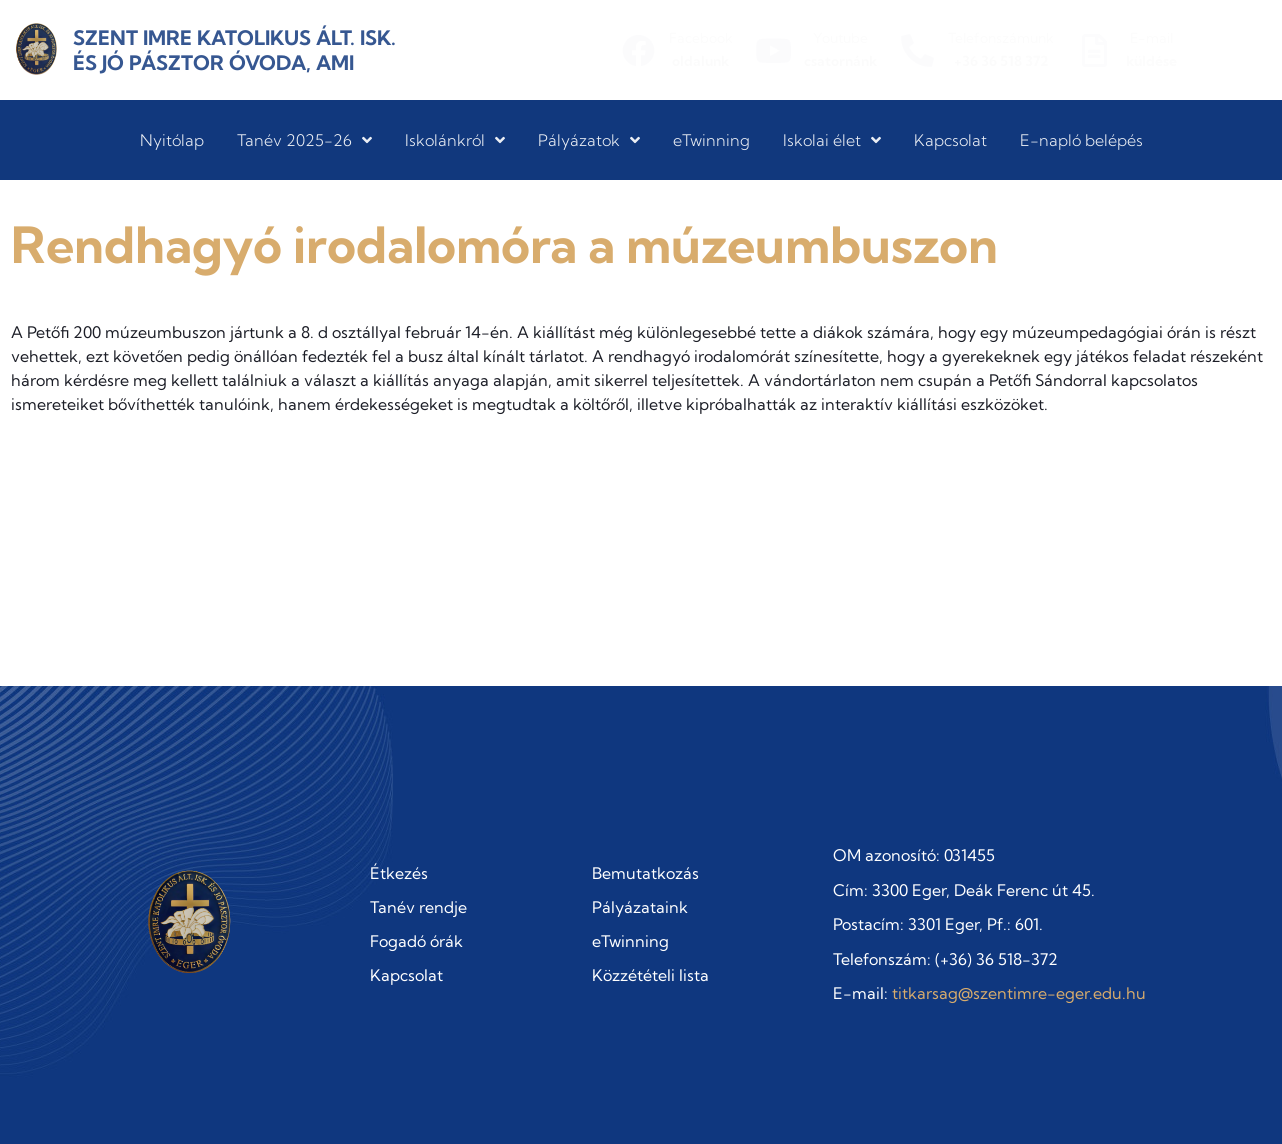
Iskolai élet (832, 140)
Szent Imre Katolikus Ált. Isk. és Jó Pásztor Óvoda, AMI (234, 50)
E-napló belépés (1081, 140)
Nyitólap (172, 140)
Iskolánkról (455, 140)
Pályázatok (589, 140)
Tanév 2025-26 (304, 140)
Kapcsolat (950, 140)
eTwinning (711, 140)
